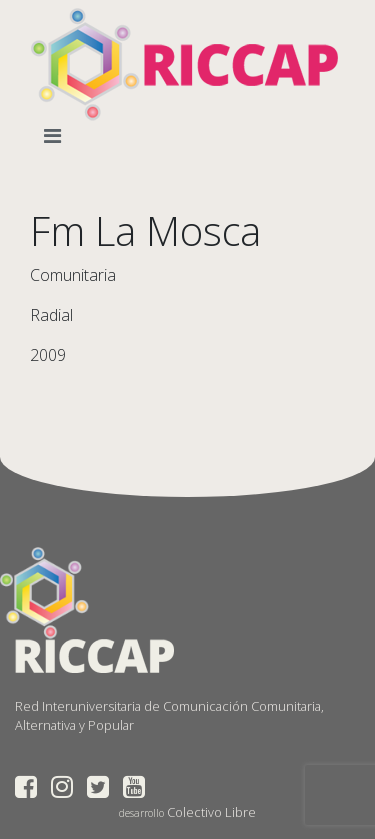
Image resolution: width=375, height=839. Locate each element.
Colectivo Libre (211, 812)
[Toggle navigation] (56, 136)
